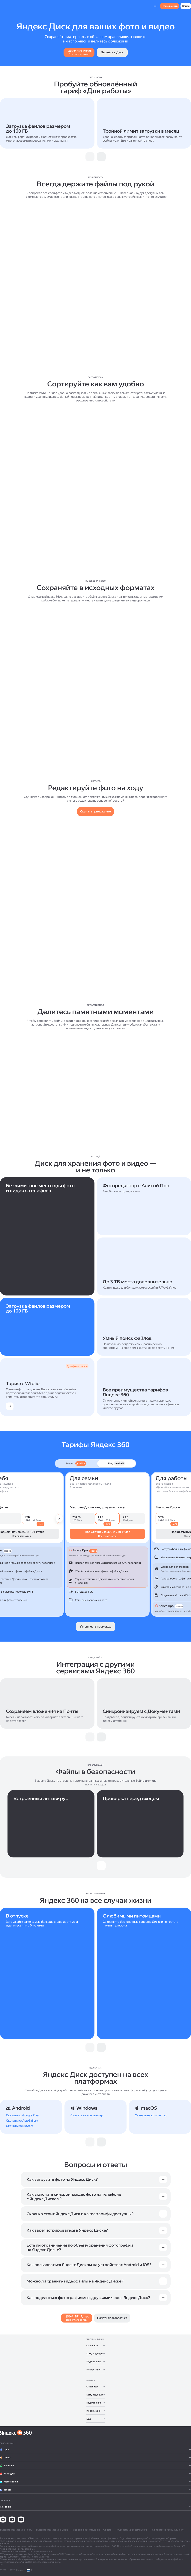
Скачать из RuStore (19, 2126)
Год (116, 1463)
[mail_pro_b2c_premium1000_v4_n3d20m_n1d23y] (40, 1518)
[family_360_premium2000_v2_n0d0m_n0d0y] (132, 1518)
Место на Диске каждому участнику (97, 1507)
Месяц (76, 1463)
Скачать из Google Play (22, 2115)
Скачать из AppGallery (22, 2120)
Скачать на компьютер (86, 2115)
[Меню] (155, 6)
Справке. (172, 2538)
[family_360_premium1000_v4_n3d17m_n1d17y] (107, 1518)
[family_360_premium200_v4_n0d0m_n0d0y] (82, 1518)
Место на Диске (168, 1507)
